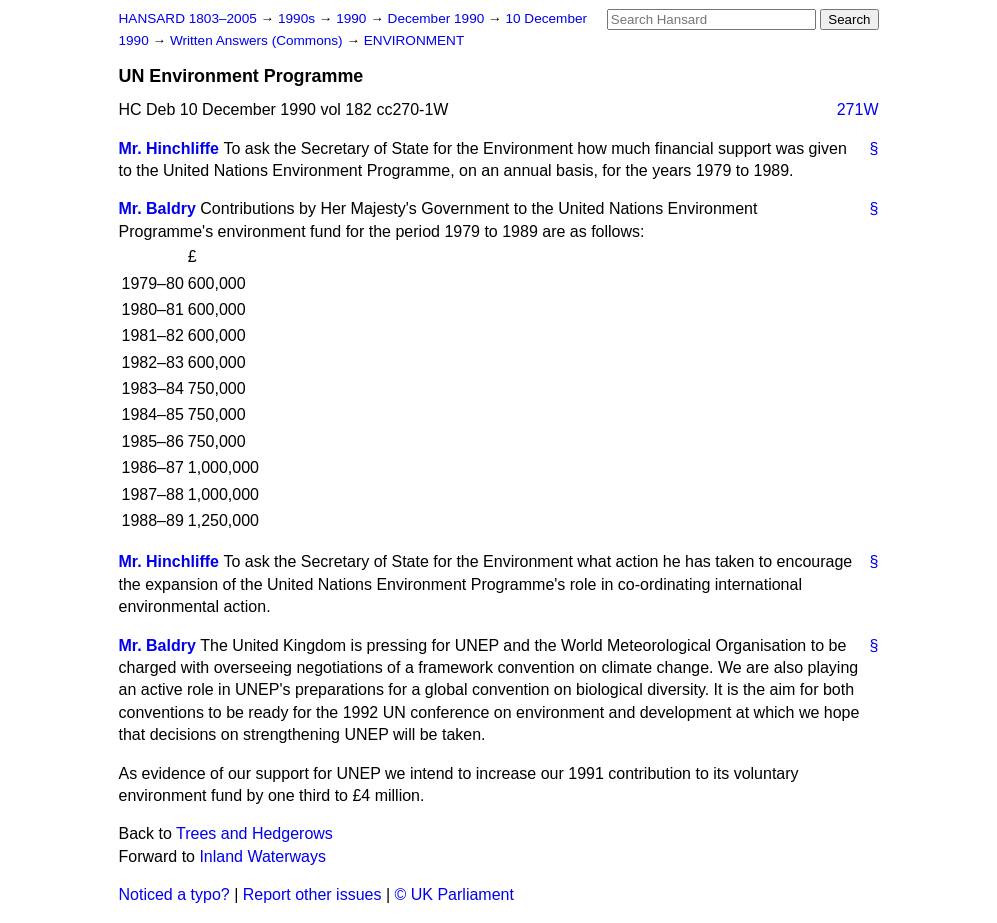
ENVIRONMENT (414, 40)
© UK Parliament (454, 894)
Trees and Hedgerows (254, 833)
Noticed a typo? (174, 894)
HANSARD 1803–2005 (188, 18)
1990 (353, 18)
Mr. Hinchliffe (169, 148)
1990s (298, 18)
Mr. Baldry (157, 208)
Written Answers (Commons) (258, 40)
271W (858, 109)
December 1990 (438, 18)
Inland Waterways (262, 856)
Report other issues (312, 894)
